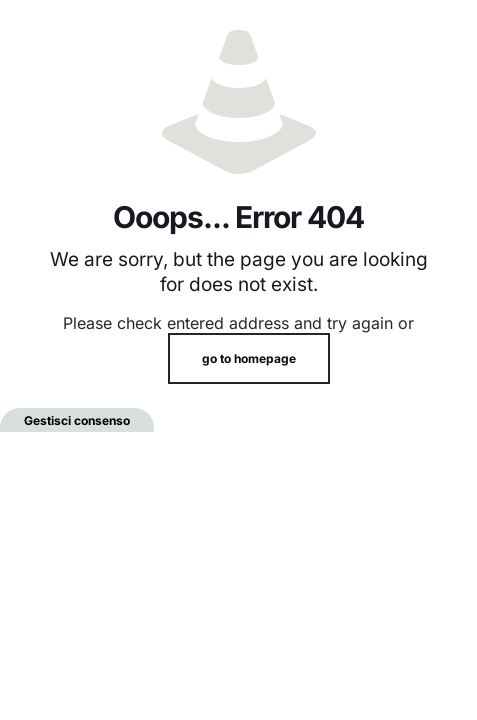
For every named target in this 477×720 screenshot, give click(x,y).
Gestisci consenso (77, 420)
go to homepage (249, 358)
